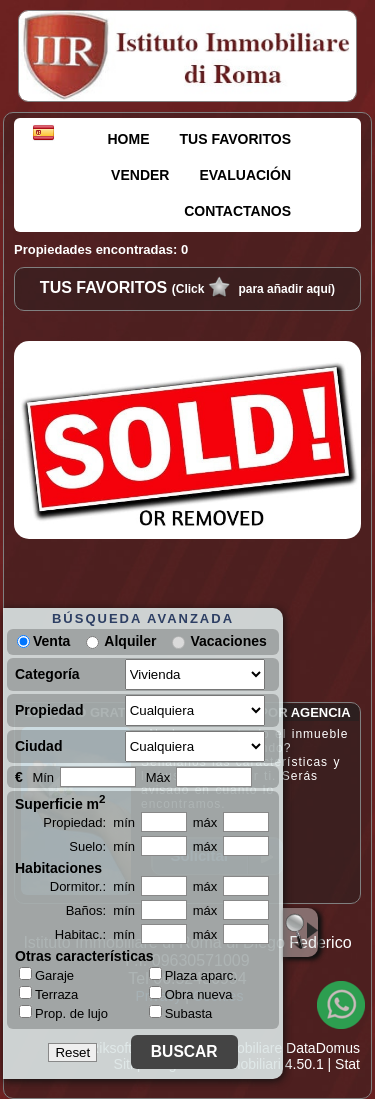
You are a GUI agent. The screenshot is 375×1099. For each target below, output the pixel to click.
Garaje (46, 975)
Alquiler (130, 641)
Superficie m (60, 802)
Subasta (181, 1013)
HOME (129, 139)
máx (205, 822)
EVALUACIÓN (245, 175)
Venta (43, 641)
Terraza (48, 994)
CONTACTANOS (237, 211)
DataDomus (323, 1048)
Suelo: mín (102, 846)
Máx (158, 777)
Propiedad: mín (89, 822)
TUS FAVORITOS (236, 139)
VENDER (140, 175)
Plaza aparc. (193, 975)
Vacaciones (228, 641)
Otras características (84, 956)
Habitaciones (58, 868)
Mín (43, 777)
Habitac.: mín (95, 934)
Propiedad (49, 710)
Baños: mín (100, 910)
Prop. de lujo (63, 1013)
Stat (347, 1064)
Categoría (47, 674)
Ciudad (38, 746)
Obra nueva (191, 994)
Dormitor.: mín (92, 886)
